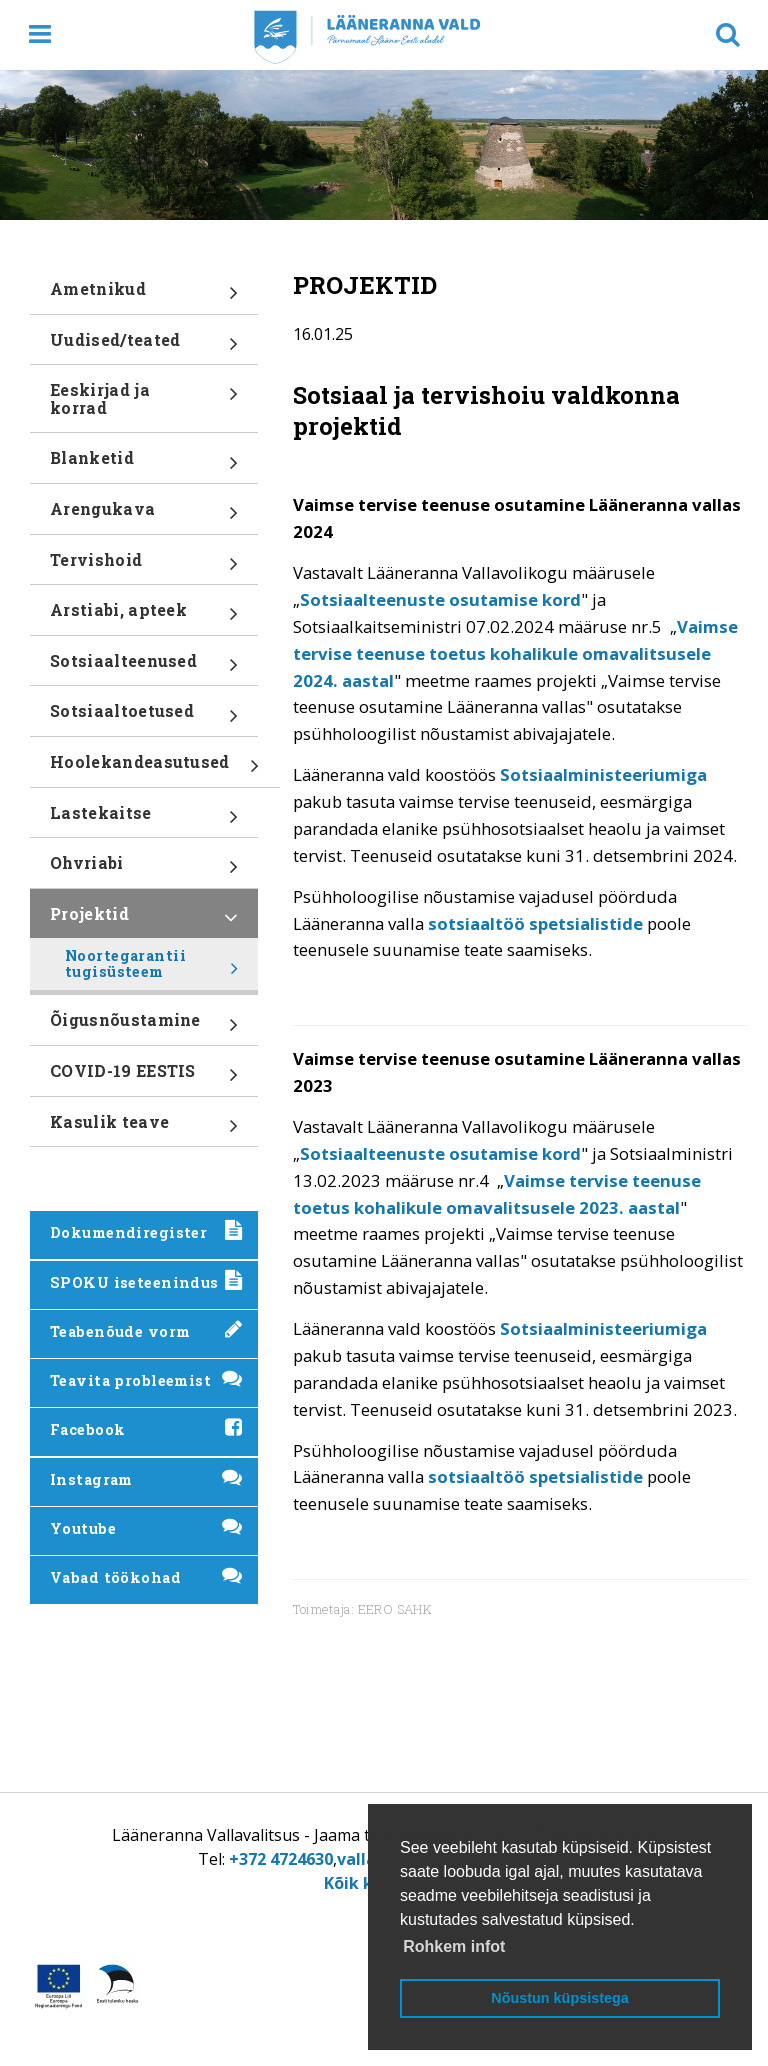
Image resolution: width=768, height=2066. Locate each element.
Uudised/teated (144, 347)
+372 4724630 (281, 1859)
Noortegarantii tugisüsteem (151, 968)
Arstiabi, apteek (144, 617)
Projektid (144, 921)
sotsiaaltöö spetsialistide (535, 923)
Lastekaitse (144, 820)
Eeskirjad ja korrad (144, 405)
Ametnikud (144, 296)
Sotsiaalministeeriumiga (603, 774)
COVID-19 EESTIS (144, 1078)
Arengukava (144, 516)
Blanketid (144, 465)
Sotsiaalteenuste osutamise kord (440, 599)
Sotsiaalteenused (144, 668)
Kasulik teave (144, 1129)
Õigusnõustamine (144, 1027)
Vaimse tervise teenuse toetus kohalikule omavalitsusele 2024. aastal (515, 653)
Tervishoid (144, 567)
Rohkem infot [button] (454, 1946)
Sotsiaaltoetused (144, 718)
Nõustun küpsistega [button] (560, 1998)
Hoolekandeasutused (155, 769)
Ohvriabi (144, 870)
